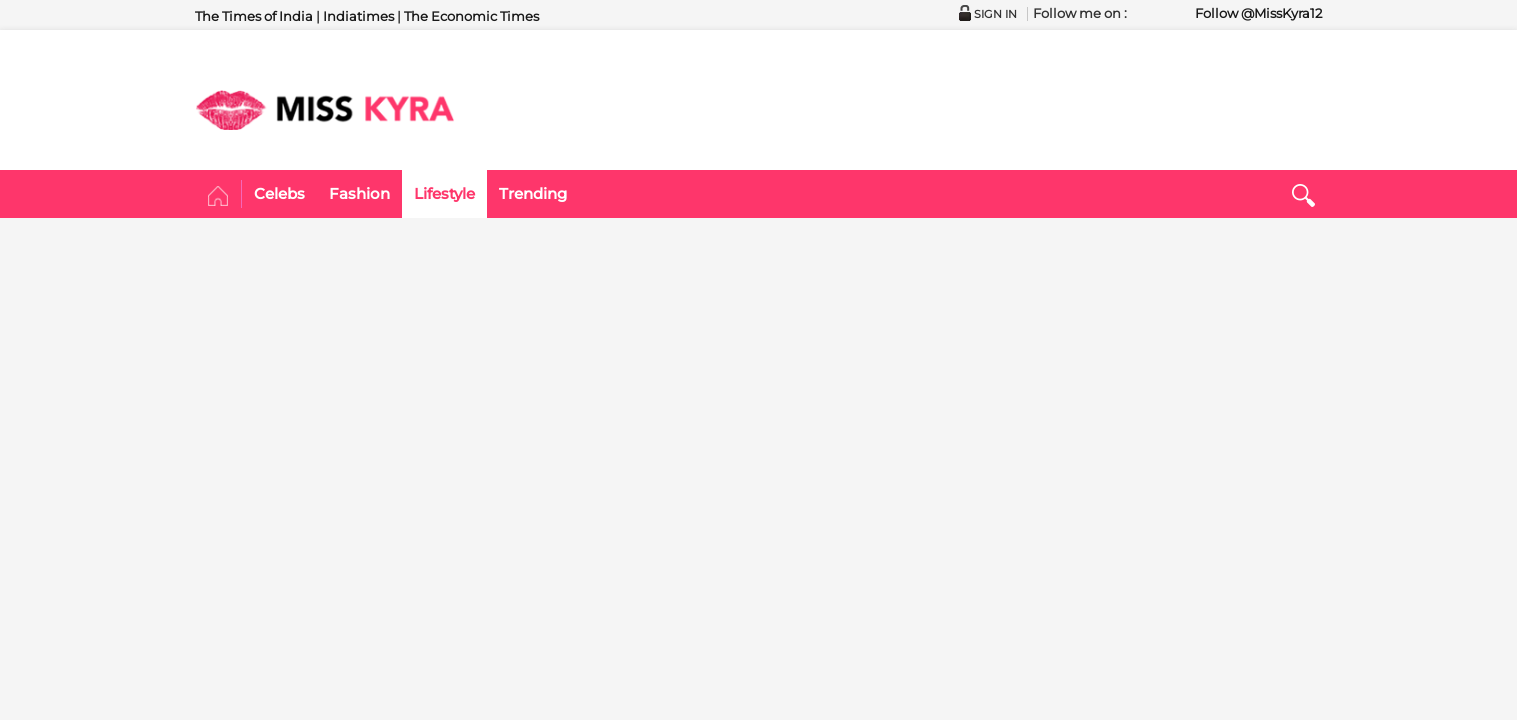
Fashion (359, 193)
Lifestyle (444, 193)
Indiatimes (358, 16)
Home (218, 197)
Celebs (279, 193)
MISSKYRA (325, 110)
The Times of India (254, 16)
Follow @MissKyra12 (1258, 13)
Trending (533, 193)
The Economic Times (471, 16)
